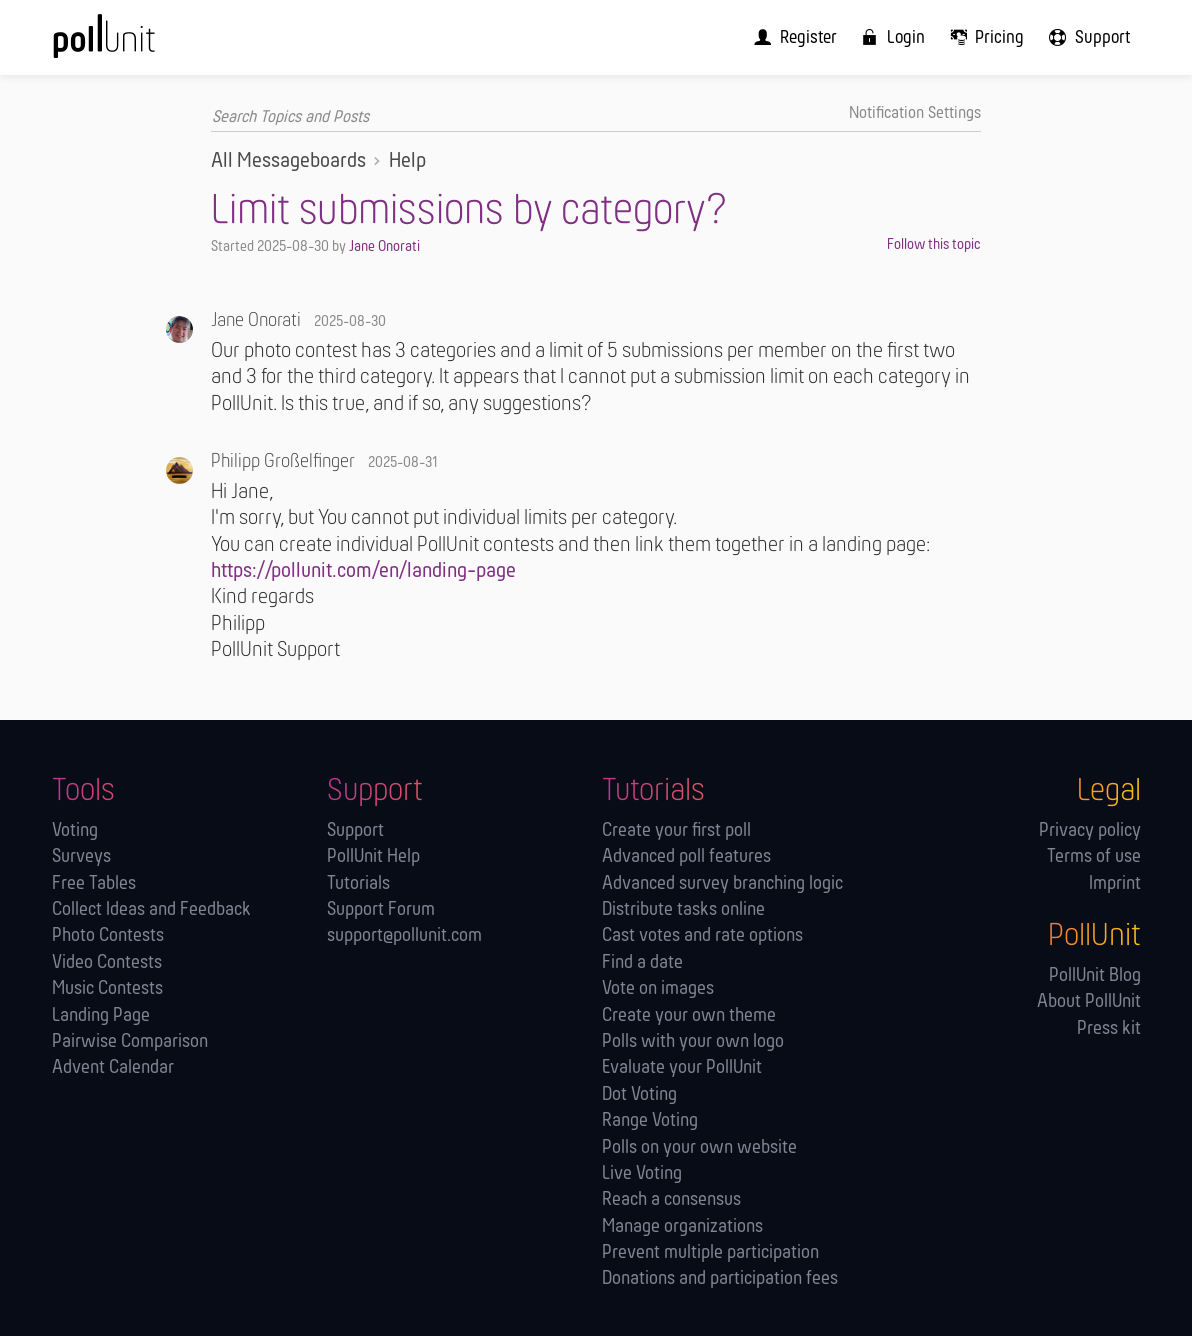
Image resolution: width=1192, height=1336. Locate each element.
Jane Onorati (384, 246)
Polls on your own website (699, 1147)
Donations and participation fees (720, 1279)
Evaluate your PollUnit (682, 1068)
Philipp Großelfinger (283, 462)
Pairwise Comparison (130, 1041)
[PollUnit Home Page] (134, 44)
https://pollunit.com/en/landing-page (363, 571)
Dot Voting (639, 1094)
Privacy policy (1090, 830)
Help (407, 161)
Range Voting (650, 1120)
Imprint (1115, 883)
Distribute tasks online (683, 909)
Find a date (642, 962)
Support (355, 830)
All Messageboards (288, 161)
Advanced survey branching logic (722, 883)
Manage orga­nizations (682, 1226)
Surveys (81, 857)
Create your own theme (689, 1015)
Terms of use (1094, 857)
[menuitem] (805, 37)
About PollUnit (1089, 1002)
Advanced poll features (686, 857)
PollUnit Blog (1095, 975)
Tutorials (358, 883)
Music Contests (107, 989)
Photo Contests (108, 936)
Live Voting (642, 1173)
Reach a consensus (671, 1200)
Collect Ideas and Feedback (151, 909)
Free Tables (94, 883)
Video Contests (107, 962)
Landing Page (101, 1015)
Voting (75, 830)
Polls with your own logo (693, 1041)
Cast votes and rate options (702, 936)
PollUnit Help (373, 857)
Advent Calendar (113, 1068)
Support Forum (381, 909)
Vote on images (658, 989)
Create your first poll (676, 830)
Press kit (1109, 1028)
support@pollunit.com (404, 936)
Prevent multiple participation (710, 1252)
